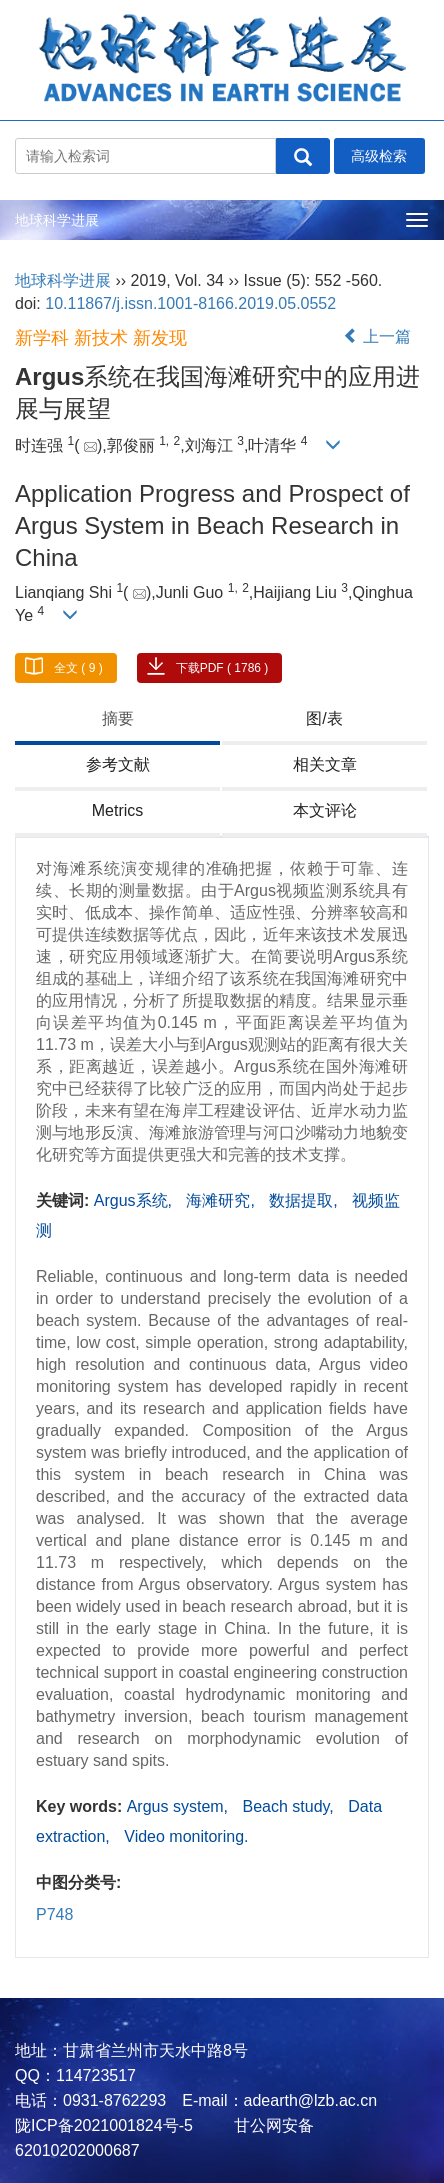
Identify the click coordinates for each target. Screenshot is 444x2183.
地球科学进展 (57, 220)
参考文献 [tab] (118, 764)
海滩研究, (222, 1200)
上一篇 (377, 336)
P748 (54, 1914)
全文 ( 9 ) (78, 668)
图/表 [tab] (324, 718)
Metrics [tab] (118, 810)
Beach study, (291, 1806)
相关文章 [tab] (325, 764)
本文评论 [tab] (325, 810)
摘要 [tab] (118, 718)
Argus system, (180, 1806)
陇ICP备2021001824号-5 (104, 2125)
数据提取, (305, 1200)
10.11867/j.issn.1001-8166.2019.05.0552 (190, 303)
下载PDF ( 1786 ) (222, 668)
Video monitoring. (186, 1836)
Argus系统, (135, 1200)
